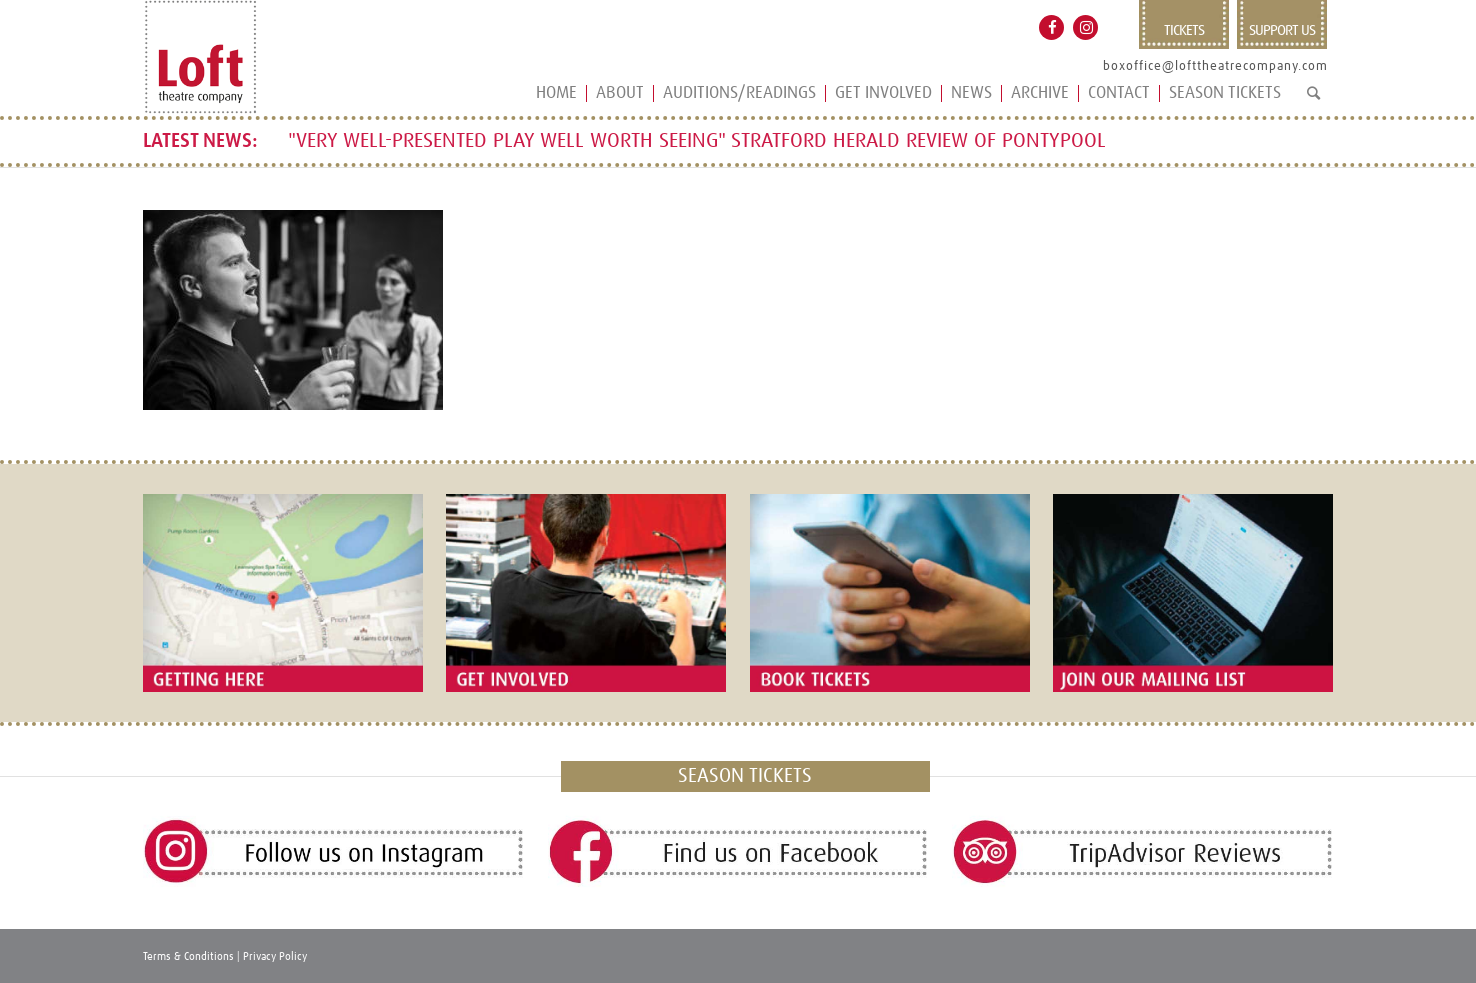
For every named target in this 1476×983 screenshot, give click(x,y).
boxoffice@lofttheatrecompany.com (1215, 66)
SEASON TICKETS (745, 776)
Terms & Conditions (188, 956)
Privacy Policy (275, 956)
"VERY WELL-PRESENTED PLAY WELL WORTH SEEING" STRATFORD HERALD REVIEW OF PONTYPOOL (697, 141)
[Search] (1313, 101)
